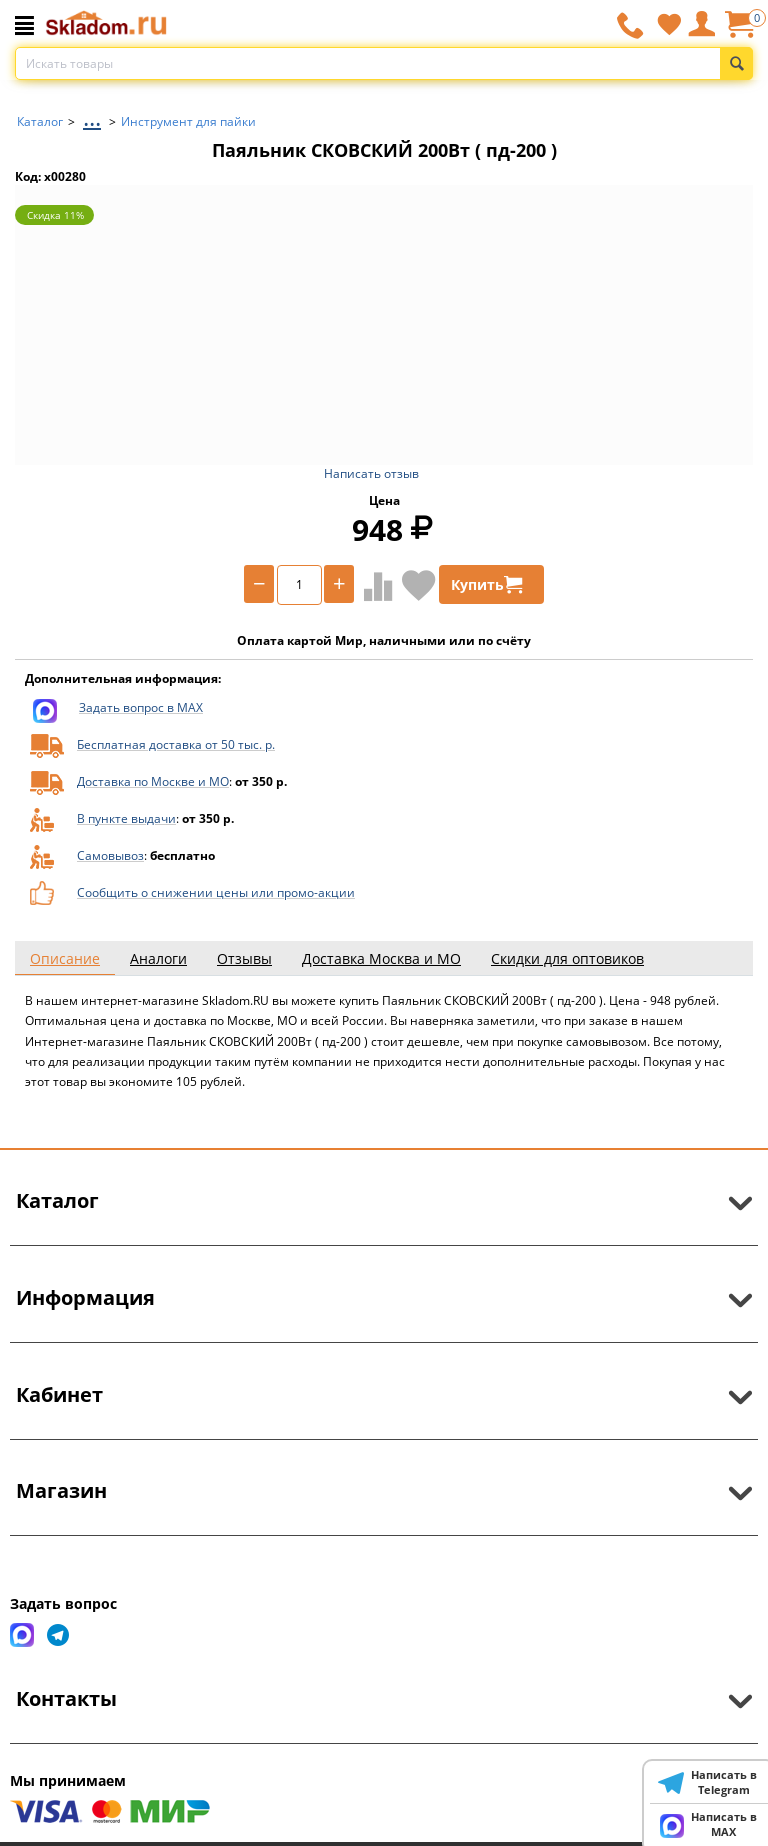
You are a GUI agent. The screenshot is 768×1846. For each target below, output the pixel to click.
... (92, 116)
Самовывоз (110, 855)
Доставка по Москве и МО (153, 781)
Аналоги (158, 958)
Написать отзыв (371, 473)
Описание (65, 958)
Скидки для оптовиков (567, 958)
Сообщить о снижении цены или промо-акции (216, 892)
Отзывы (244, 958)
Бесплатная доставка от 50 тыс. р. (176, 744)
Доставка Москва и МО (381, 958)
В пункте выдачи (126, 818)
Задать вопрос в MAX (141, 707)
